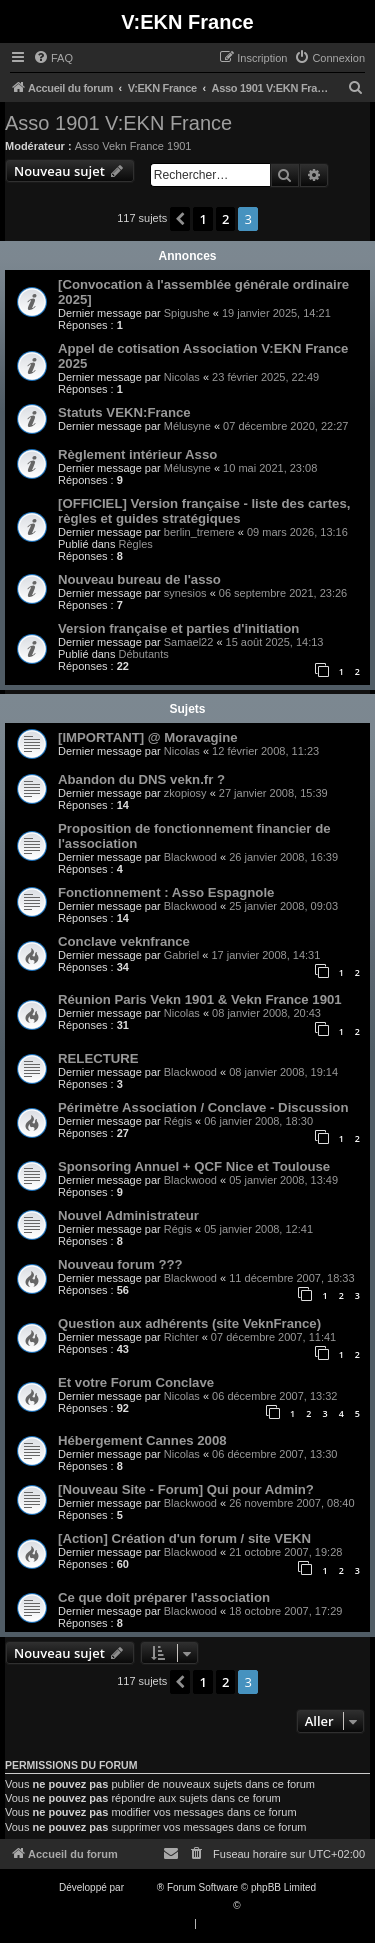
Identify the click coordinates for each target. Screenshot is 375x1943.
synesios (185, 593)
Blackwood (190, 857)
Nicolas (182, 377)
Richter (181, 1337)
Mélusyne (187, 426)
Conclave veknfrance (124, 941)
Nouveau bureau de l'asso (139, 579)
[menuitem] (53, 58)
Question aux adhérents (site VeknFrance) (189, 1323)
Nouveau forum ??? (120, 1264)
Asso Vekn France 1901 (133, 146)
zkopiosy (185, 793)
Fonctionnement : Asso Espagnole (166, 892)
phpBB (142, 1887)
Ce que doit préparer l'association (164, 1597)
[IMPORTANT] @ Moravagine (148, 737)
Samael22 (189, 642)
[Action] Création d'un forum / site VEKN (184, 1538)
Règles (136, 544)
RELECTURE (98, 1058)
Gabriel (181, 955)
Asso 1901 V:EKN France (118, 123)
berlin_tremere (199, 532)
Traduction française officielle (166, 1905)
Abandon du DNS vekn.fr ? (141, 779)
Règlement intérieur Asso (137, 454)
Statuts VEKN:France (124, 412)
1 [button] (202, 219)
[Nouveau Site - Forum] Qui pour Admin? (186, 1489)
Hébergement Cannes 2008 (142, 1440)
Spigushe (187, 313)
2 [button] (225, 219)
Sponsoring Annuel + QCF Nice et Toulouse (194, 1166)
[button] (180, 219)
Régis (178, 1121)
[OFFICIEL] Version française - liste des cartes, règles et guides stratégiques (204, 511)
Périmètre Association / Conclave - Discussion (203, 1107)
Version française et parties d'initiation (178, 628)
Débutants (144, 654)
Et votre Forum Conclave (136, 1382)
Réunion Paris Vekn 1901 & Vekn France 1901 (200, 999)
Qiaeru (258, 1905)
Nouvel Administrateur (128, 1215)
